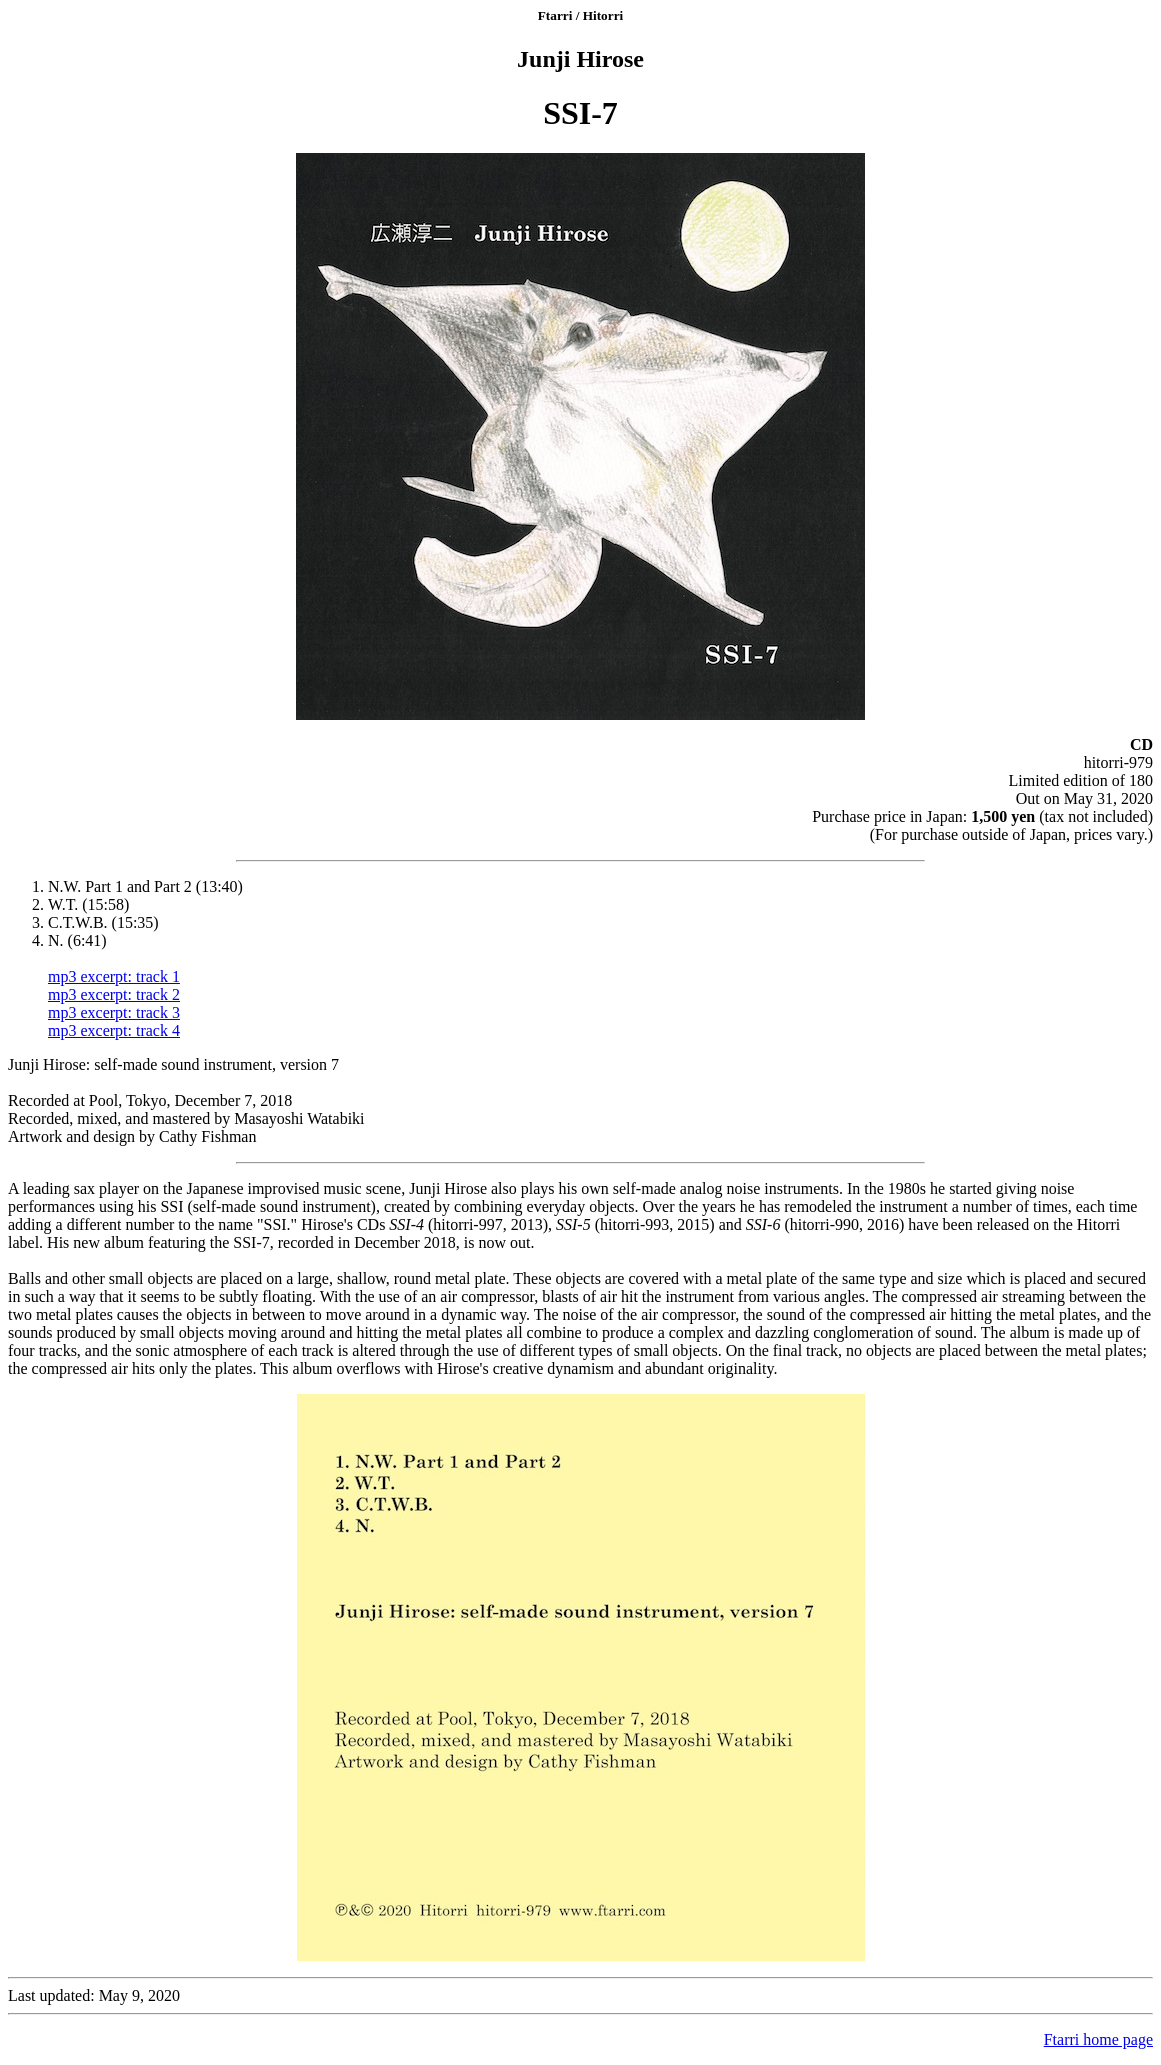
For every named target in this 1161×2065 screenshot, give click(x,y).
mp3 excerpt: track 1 (114, 976)
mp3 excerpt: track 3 (114, 1012)
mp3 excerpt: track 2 (114, 994)
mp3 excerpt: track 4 (114, 1030)
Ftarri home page (1098, 2039)
